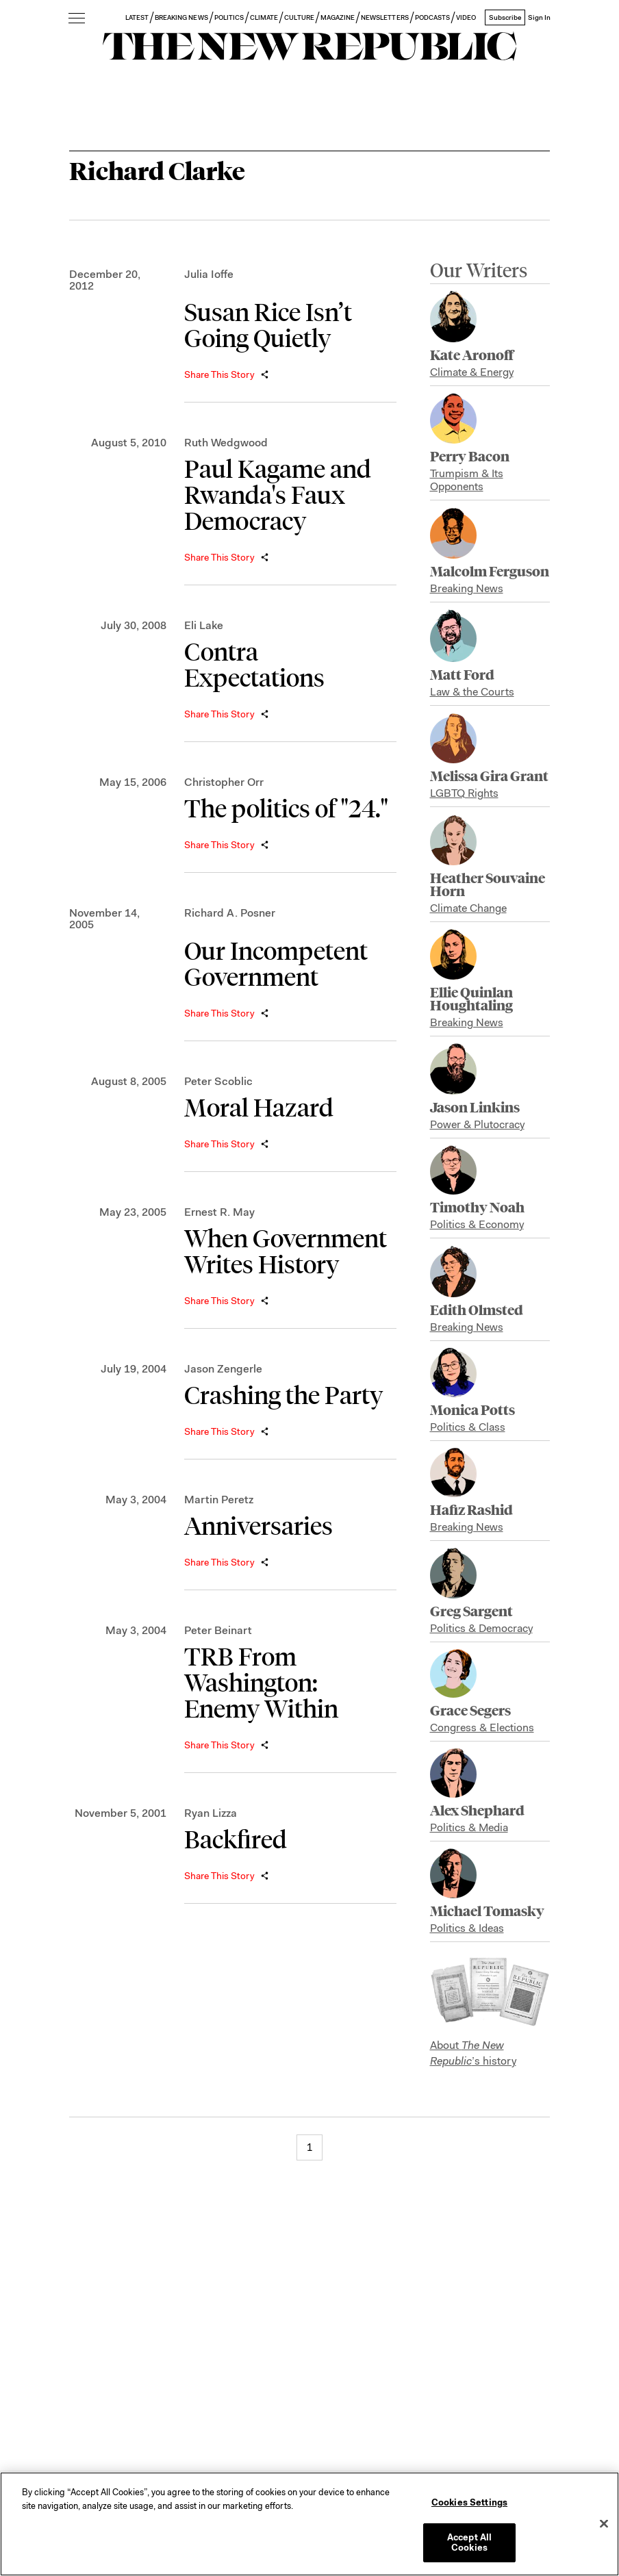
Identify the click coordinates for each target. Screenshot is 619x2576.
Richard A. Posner (229, 913)
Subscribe (505, 17)
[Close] (604, 2524)
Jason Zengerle (223, 1369)
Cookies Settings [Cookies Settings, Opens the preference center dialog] (469, 2502)
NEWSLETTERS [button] (385, 17)
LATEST (137, 17)
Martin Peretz (218, 1499)
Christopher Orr (224, 782)
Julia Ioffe (208, 274)
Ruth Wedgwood (226, 442)
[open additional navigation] (76, 19)
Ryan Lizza (210, 1813)
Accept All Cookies (469, 2543)
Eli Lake (203, 625)
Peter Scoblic (218, 1081)
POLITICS (229, 17)
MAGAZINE (337, 17)
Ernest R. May (219, 1212)
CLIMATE (264, 17)
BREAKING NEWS (181, 17)
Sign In (539, 17)
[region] (309, 2524)
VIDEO (466, 17)
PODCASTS (432, 17)
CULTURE (299, 17)
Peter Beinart (218, 1630)
